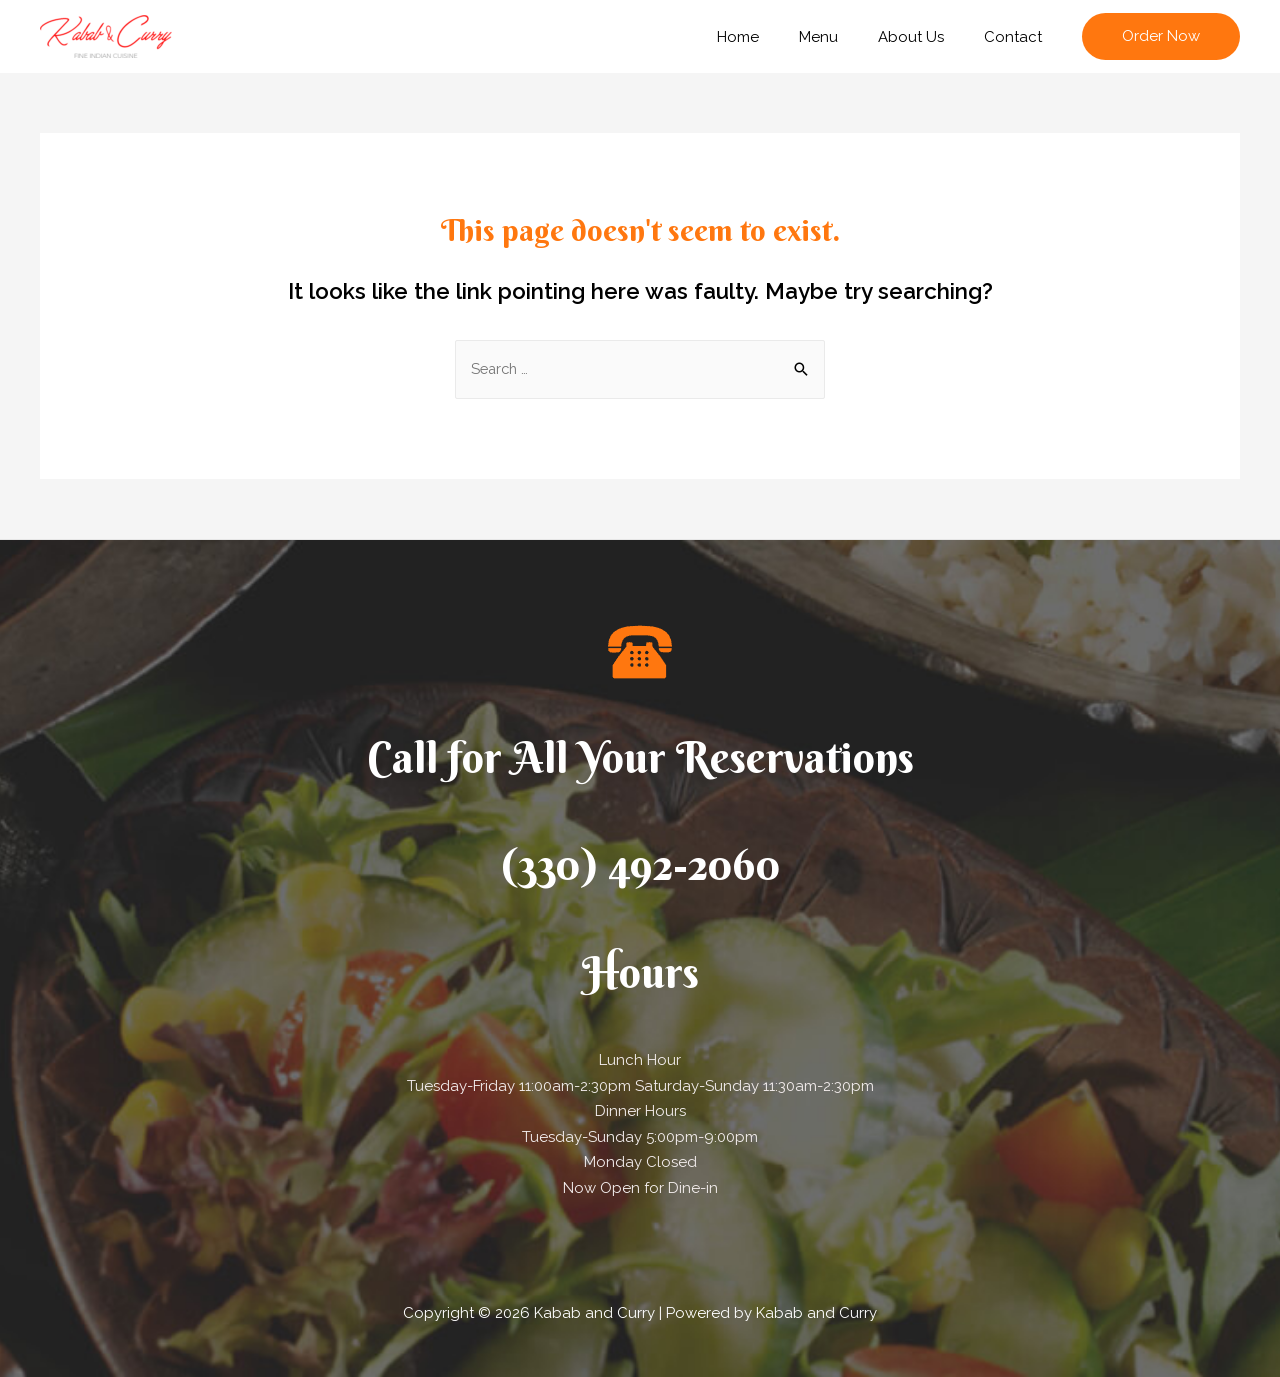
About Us (926, 37)
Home (773, 37)
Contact (1018, 37)
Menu (843, 37)
